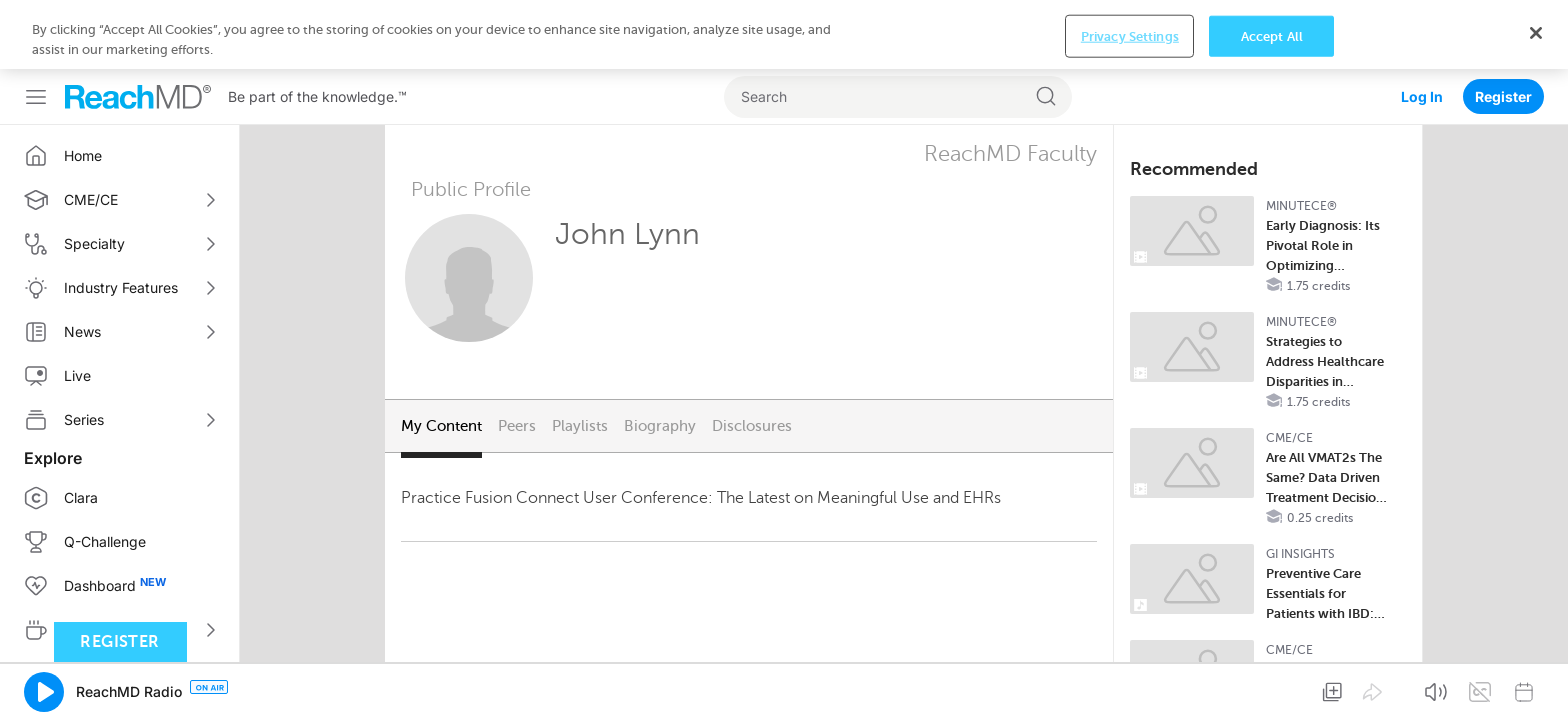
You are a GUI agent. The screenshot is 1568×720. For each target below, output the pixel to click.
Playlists (580, 357)
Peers (517, 357)
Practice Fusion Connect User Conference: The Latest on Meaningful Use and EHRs (701, 429)
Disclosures (752, 357)
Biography (660, 357)
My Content (441, 357)
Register (1503, 27)
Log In (1422, 27)
